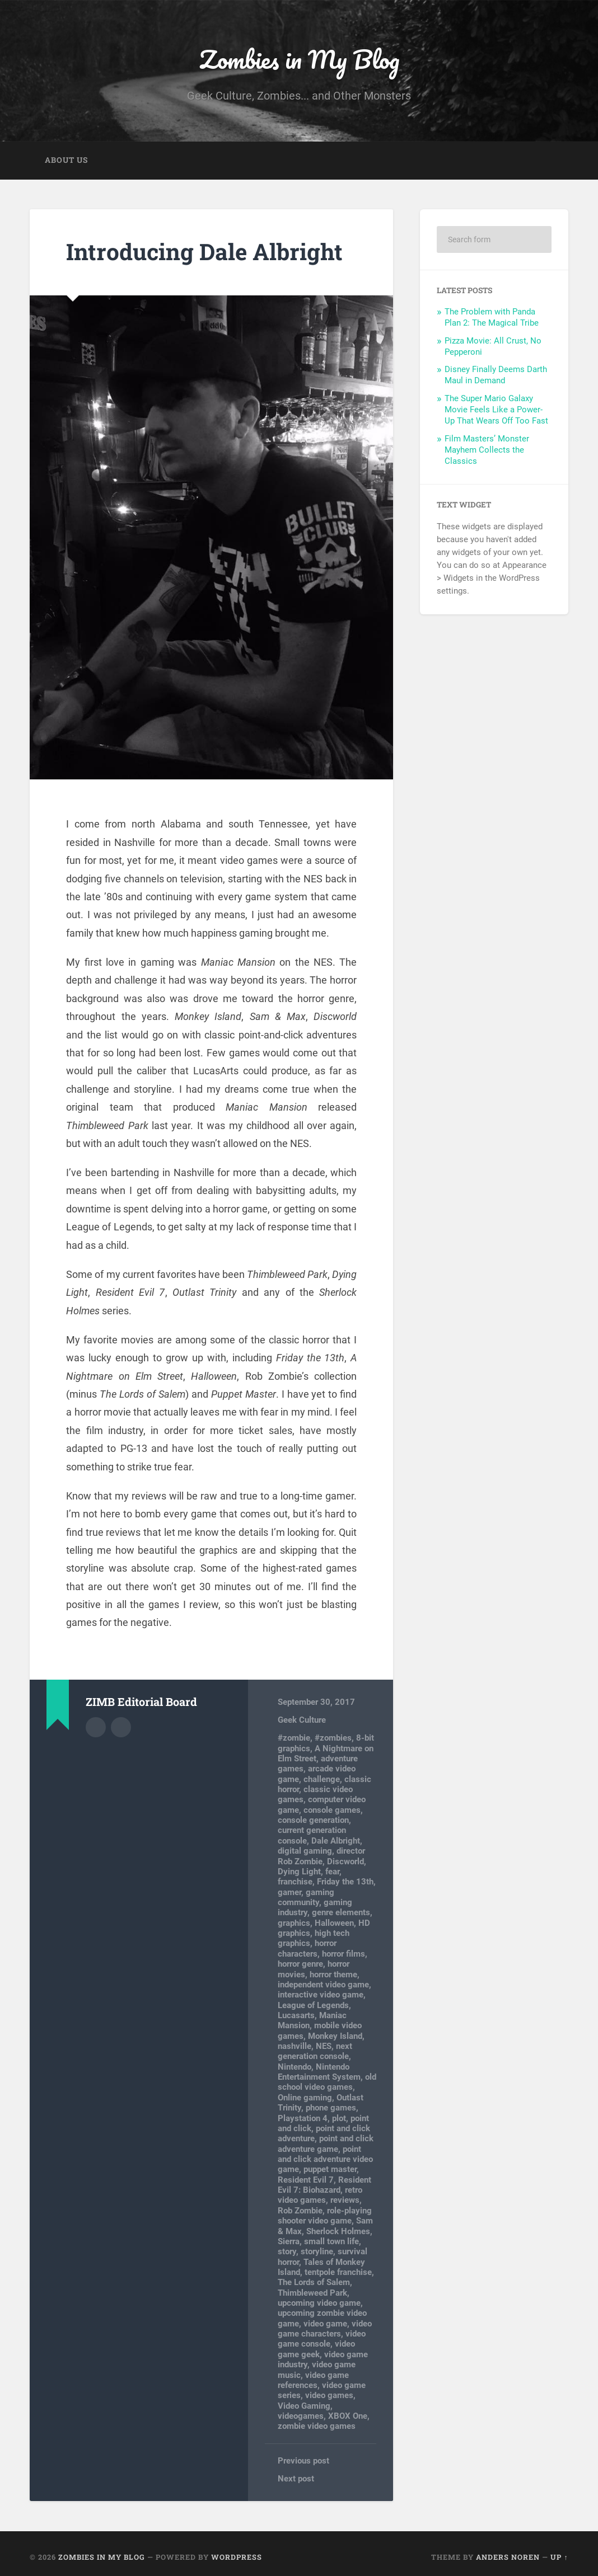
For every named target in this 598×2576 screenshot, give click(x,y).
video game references (313, 2380)
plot (339, 2118)
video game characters (325, 2329)
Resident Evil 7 (306, 2180)
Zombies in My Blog (299, 59)
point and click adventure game (325, 2143)
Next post (296, 2479)
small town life (331, 2241)
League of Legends (313, 2005)
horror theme (333, 1974)
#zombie (294, 1738)
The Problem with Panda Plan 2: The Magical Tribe (492, 317)
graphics (294, 1923)
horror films (343, 1954)
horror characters (307, 1948)
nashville (294, 2046)
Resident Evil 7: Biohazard (324, 2185)
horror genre (300, 1964)
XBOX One (347, 2416)
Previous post (303, 2461)
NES (323, 2046)
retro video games (320, 2195)
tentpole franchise (338, 2272)
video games (329, 2395)
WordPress (236, 2557)
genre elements (341, 1912)
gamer (289, 1892)
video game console (322, 2339)
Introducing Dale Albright (204, 251)
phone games (331, 2108)
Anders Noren (508, 2557)
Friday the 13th (345, 1882)
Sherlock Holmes (338, 2231)
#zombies (333, 1738)
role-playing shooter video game (325, 2216)
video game (325, 2324)
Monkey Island (335, 2036)
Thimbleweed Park (312, 2293)
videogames (301, 2416)
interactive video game (320, 1995)
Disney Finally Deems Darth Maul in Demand (496, 375)
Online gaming (305, 2098)
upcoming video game (319, 2303)
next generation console (315, 2051)
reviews (344, 2200)
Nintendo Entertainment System (319, 2072)
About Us (66, 160)
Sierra (289, 2241)
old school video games (327, 2082)
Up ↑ (559, 2557)
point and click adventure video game (325, 2159)
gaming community (306, 1897)
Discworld (345, 1861)
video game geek (316, 2349)
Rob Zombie (300, 2211)
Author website (121, 1727)
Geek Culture (302, 1720)
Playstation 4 (303, 2118)
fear (332, 1872)
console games (332, 1810)
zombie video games (317, 2426)
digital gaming (305, 1851)
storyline (317, 2251)
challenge (321, 1779)
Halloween (334, 1923)
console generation (313, 1820)
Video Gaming (304, 2406)
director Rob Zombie (321, 1856)
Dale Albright (335, 1841)
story (287, 2251)
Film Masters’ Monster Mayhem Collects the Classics (487, 450)
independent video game (323, 1985)
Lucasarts (296, 2015)
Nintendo (294, 2067)
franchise (295, 1882)
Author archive (96, 1727)
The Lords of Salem (314, 2282)
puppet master (330, 2169)
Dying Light (299, 1872)
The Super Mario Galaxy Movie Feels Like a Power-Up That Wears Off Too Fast (496, 409)
